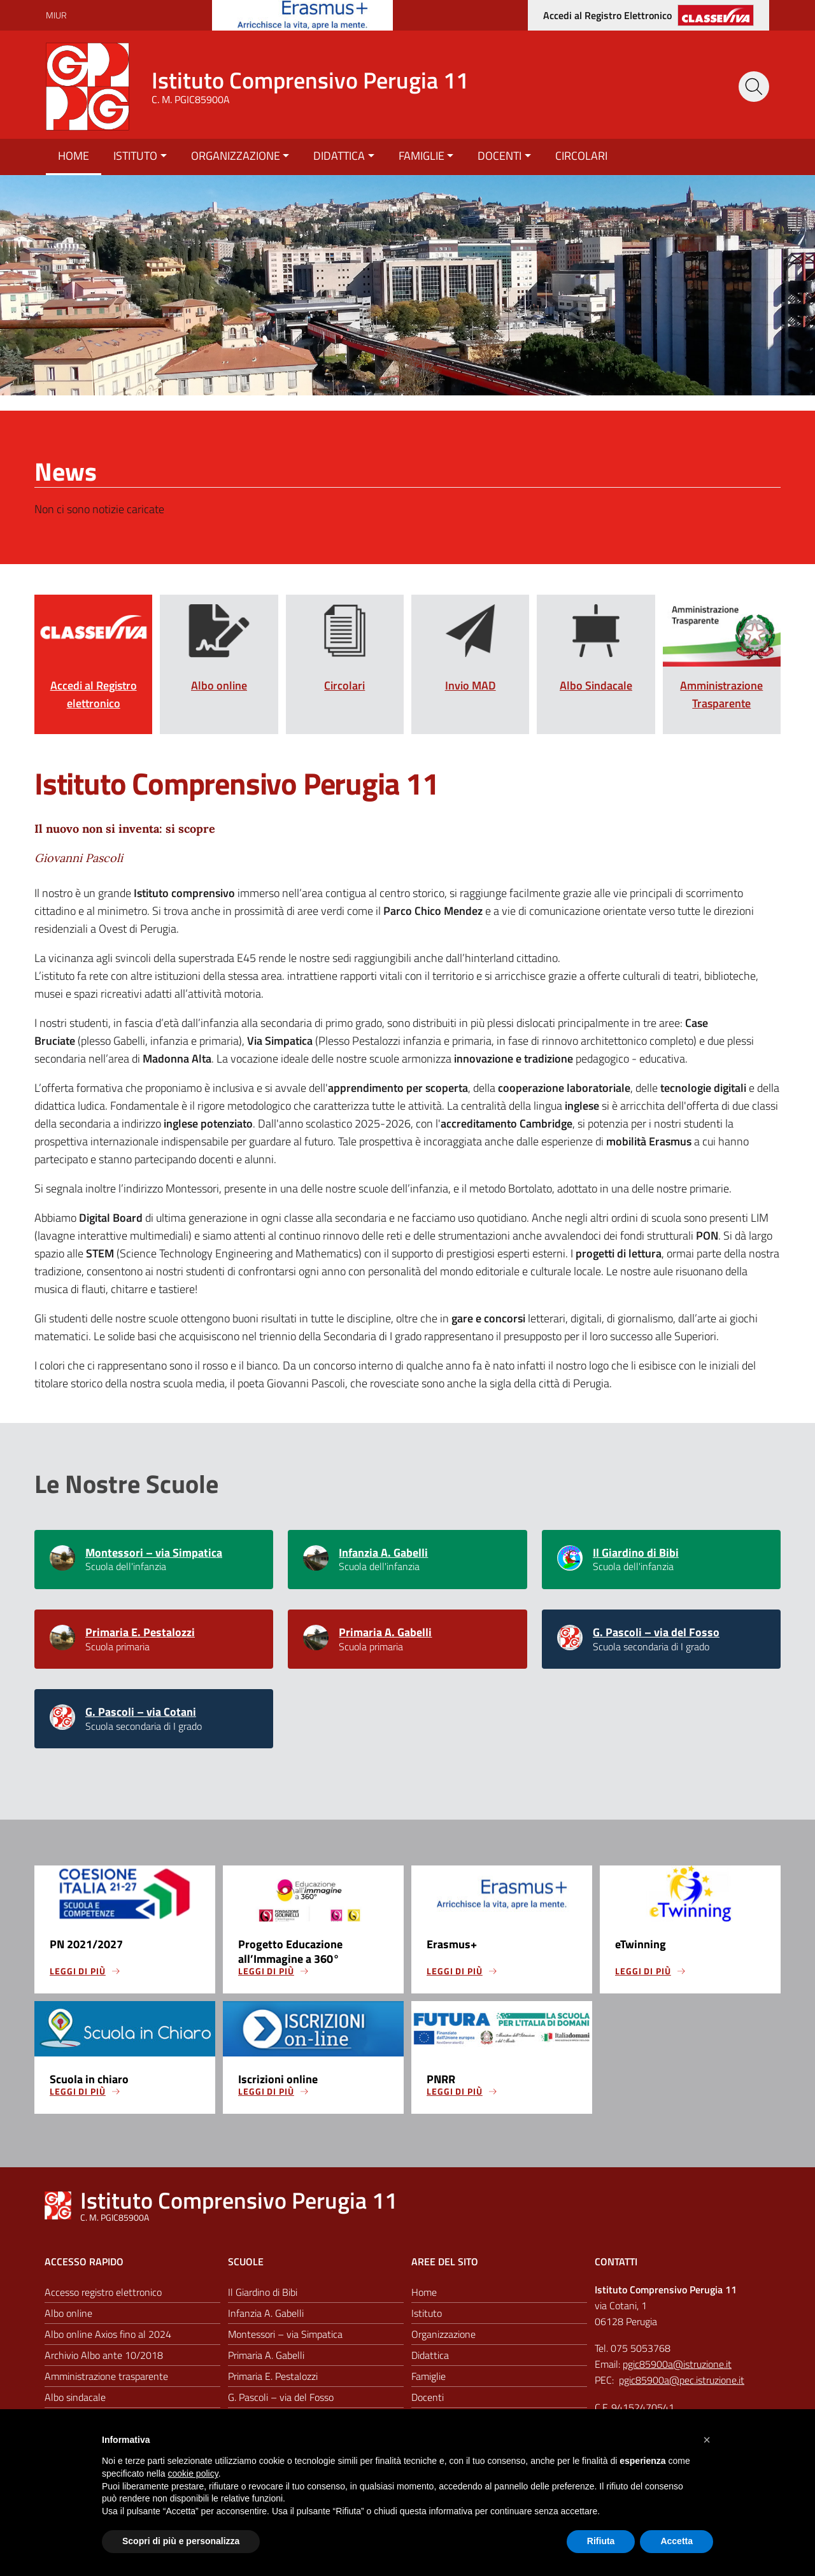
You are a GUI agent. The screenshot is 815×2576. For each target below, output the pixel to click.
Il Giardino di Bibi (636, 1553)
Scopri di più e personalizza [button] (180, 2541)
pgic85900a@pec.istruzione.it (681, 2388)
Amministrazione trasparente (106, 2385)
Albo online (68, 2322)
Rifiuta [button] (601, 2541)
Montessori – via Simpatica (153, 1553)
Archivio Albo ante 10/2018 (104, 2364)
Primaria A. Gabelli (385, 1634)
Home (73, 155)
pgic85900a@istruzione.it (677, 2373)
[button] (707, 2440)
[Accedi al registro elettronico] (648, 15)
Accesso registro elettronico (103, 2301)
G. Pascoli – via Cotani (140, 1715)
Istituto (135, 155)
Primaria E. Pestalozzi (140, 1634)
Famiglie (421, 155)
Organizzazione (235, 155)
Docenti (499, 155)
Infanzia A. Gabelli (383, 1553)
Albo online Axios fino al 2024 (108, 2343)
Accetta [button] (676, 2541)
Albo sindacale (75, 2406)
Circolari (581, 155)
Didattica (339, 155)
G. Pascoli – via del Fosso (656, 1634)
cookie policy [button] (193, 2473)
